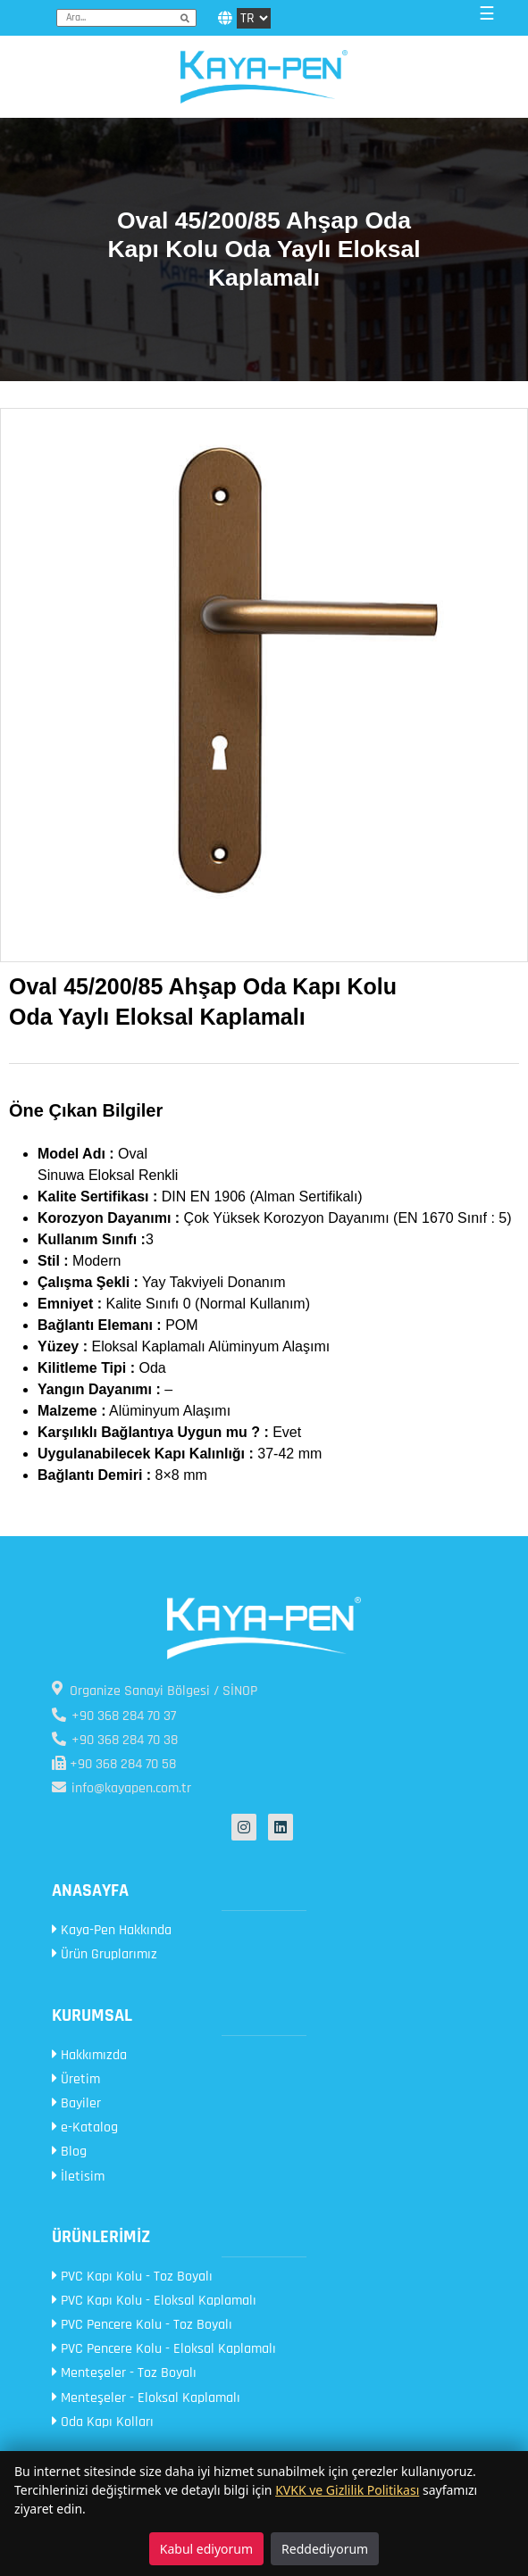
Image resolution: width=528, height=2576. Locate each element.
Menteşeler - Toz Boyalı (124, 2373)
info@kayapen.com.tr (121, 1788)
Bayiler (76, 2103)
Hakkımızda (89, 2055)
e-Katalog (85, 2127)
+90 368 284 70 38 (115, 1740)
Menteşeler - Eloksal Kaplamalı (146, 2398)
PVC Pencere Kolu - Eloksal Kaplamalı (164, 2348)
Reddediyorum (324, 2548)
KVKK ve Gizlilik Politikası (347, 2489)
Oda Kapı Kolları (103, 2422)
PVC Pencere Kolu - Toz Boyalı (142, 2324)
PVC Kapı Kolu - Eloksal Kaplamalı (154, 2300)
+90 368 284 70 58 (114, 1764)
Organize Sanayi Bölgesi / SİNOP (154, 1690)
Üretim (76, 2079)
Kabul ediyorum (206, 2548)
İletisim (78, 2176)
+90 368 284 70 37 (114, 1716)
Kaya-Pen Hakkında (112, 1930)
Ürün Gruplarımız (104, 1954)
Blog (69, 2151)
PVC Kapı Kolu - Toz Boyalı (132, 2276)
